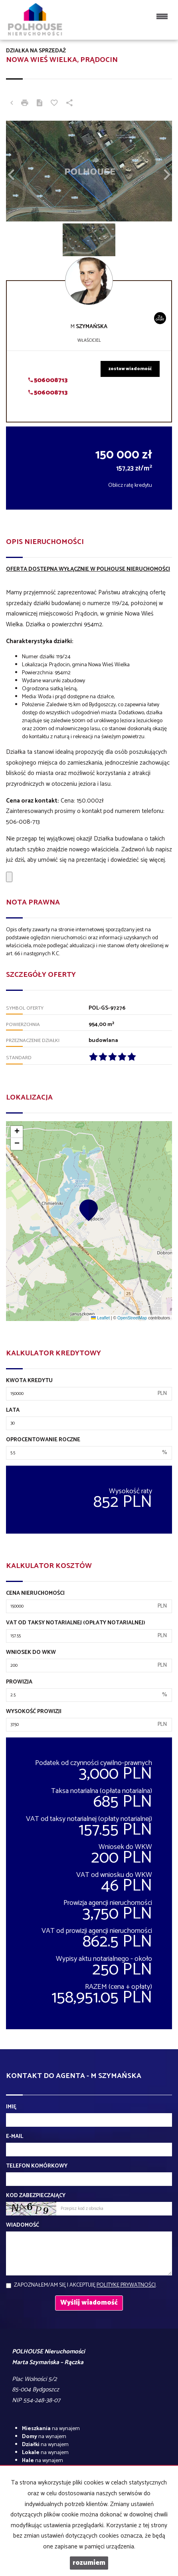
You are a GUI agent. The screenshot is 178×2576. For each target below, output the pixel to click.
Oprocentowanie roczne (43, 1440)
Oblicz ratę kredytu (130, 485)
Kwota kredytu (29, 1381)
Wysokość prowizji (33, 1712)
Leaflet (100, 1317)
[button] (18, 171)
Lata (13, 1411)
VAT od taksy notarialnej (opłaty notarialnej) (75, 1623)
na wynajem (51, 2428)
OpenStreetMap (132, 1317)
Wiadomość (22, 2225)
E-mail (14, 2137)
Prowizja (19, 1682)
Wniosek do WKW (31, 1653)
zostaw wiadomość (130, 369)
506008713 (47, 380)
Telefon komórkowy (36, 2166)
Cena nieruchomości (35, 1594)
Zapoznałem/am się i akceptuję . (85, 2285)
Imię (11, 2107)
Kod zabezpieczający (35, 2196)
